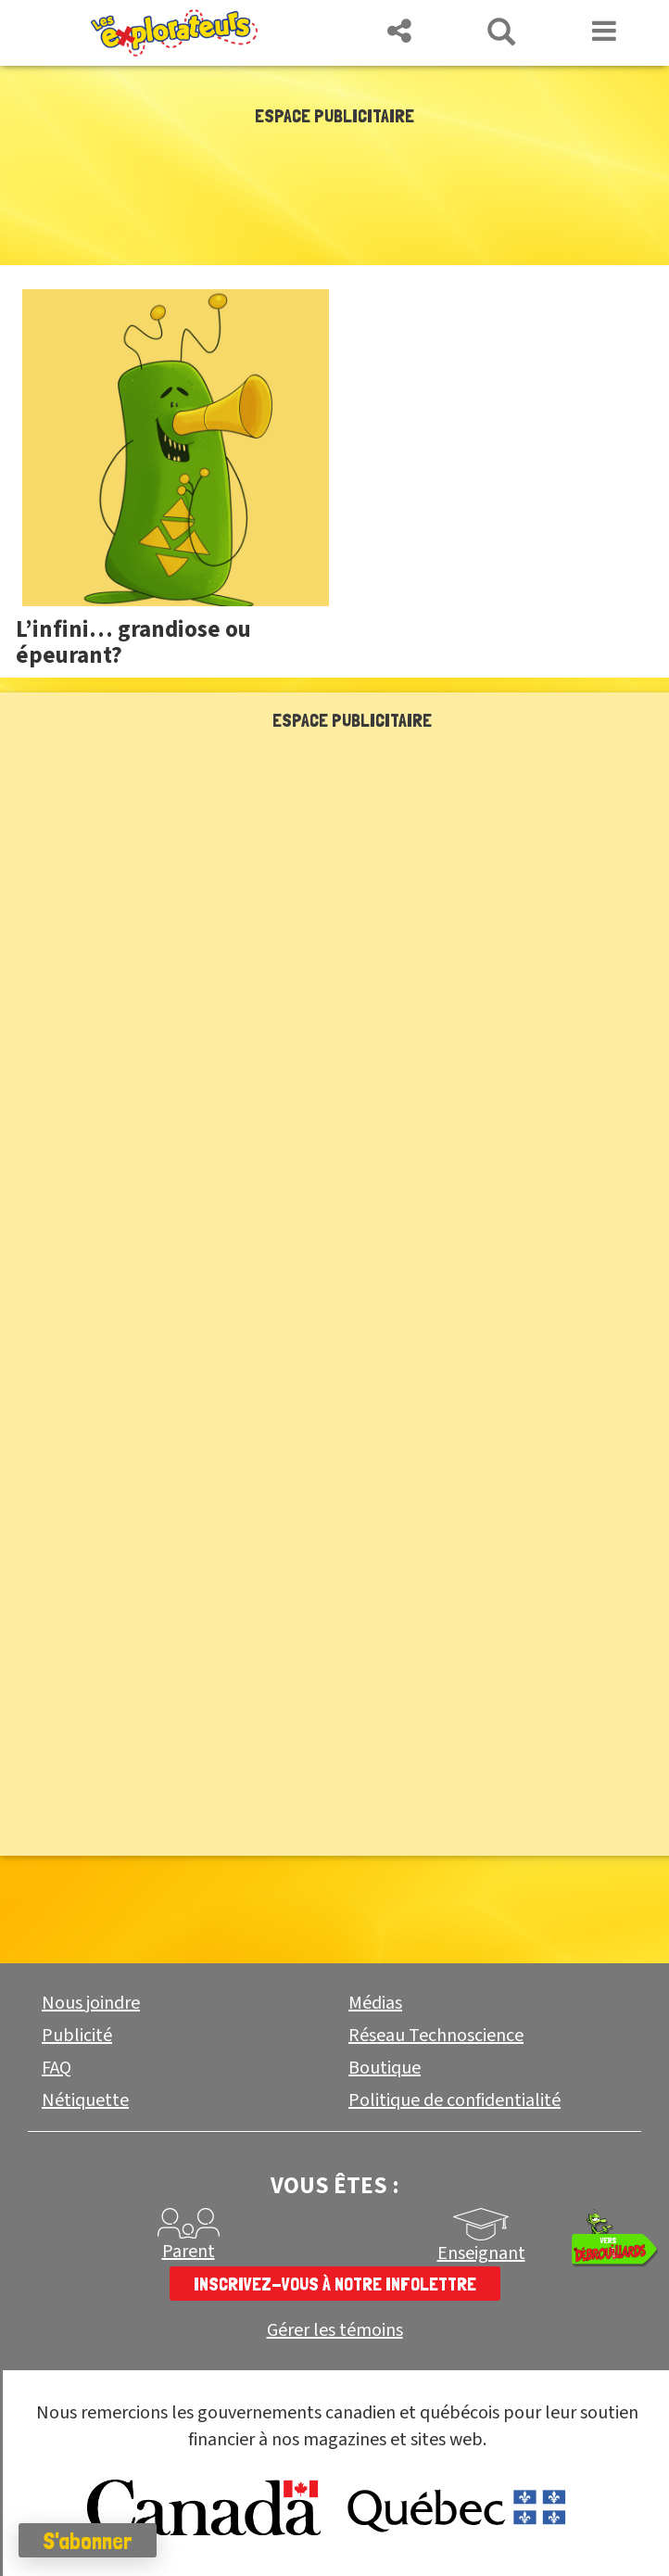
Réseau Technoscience (436, 2036)
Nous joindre (91, 2003)
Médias (375, 2003)
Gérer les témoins (335, 2330)
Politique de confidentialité (454, 2100)
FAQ (56, 2068)
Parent (188, 2252)
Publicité (77, 2036)
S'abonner (88, 2541)
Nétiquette (85, 2100)
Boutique (384, 2068)
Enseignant (481, 2253)
